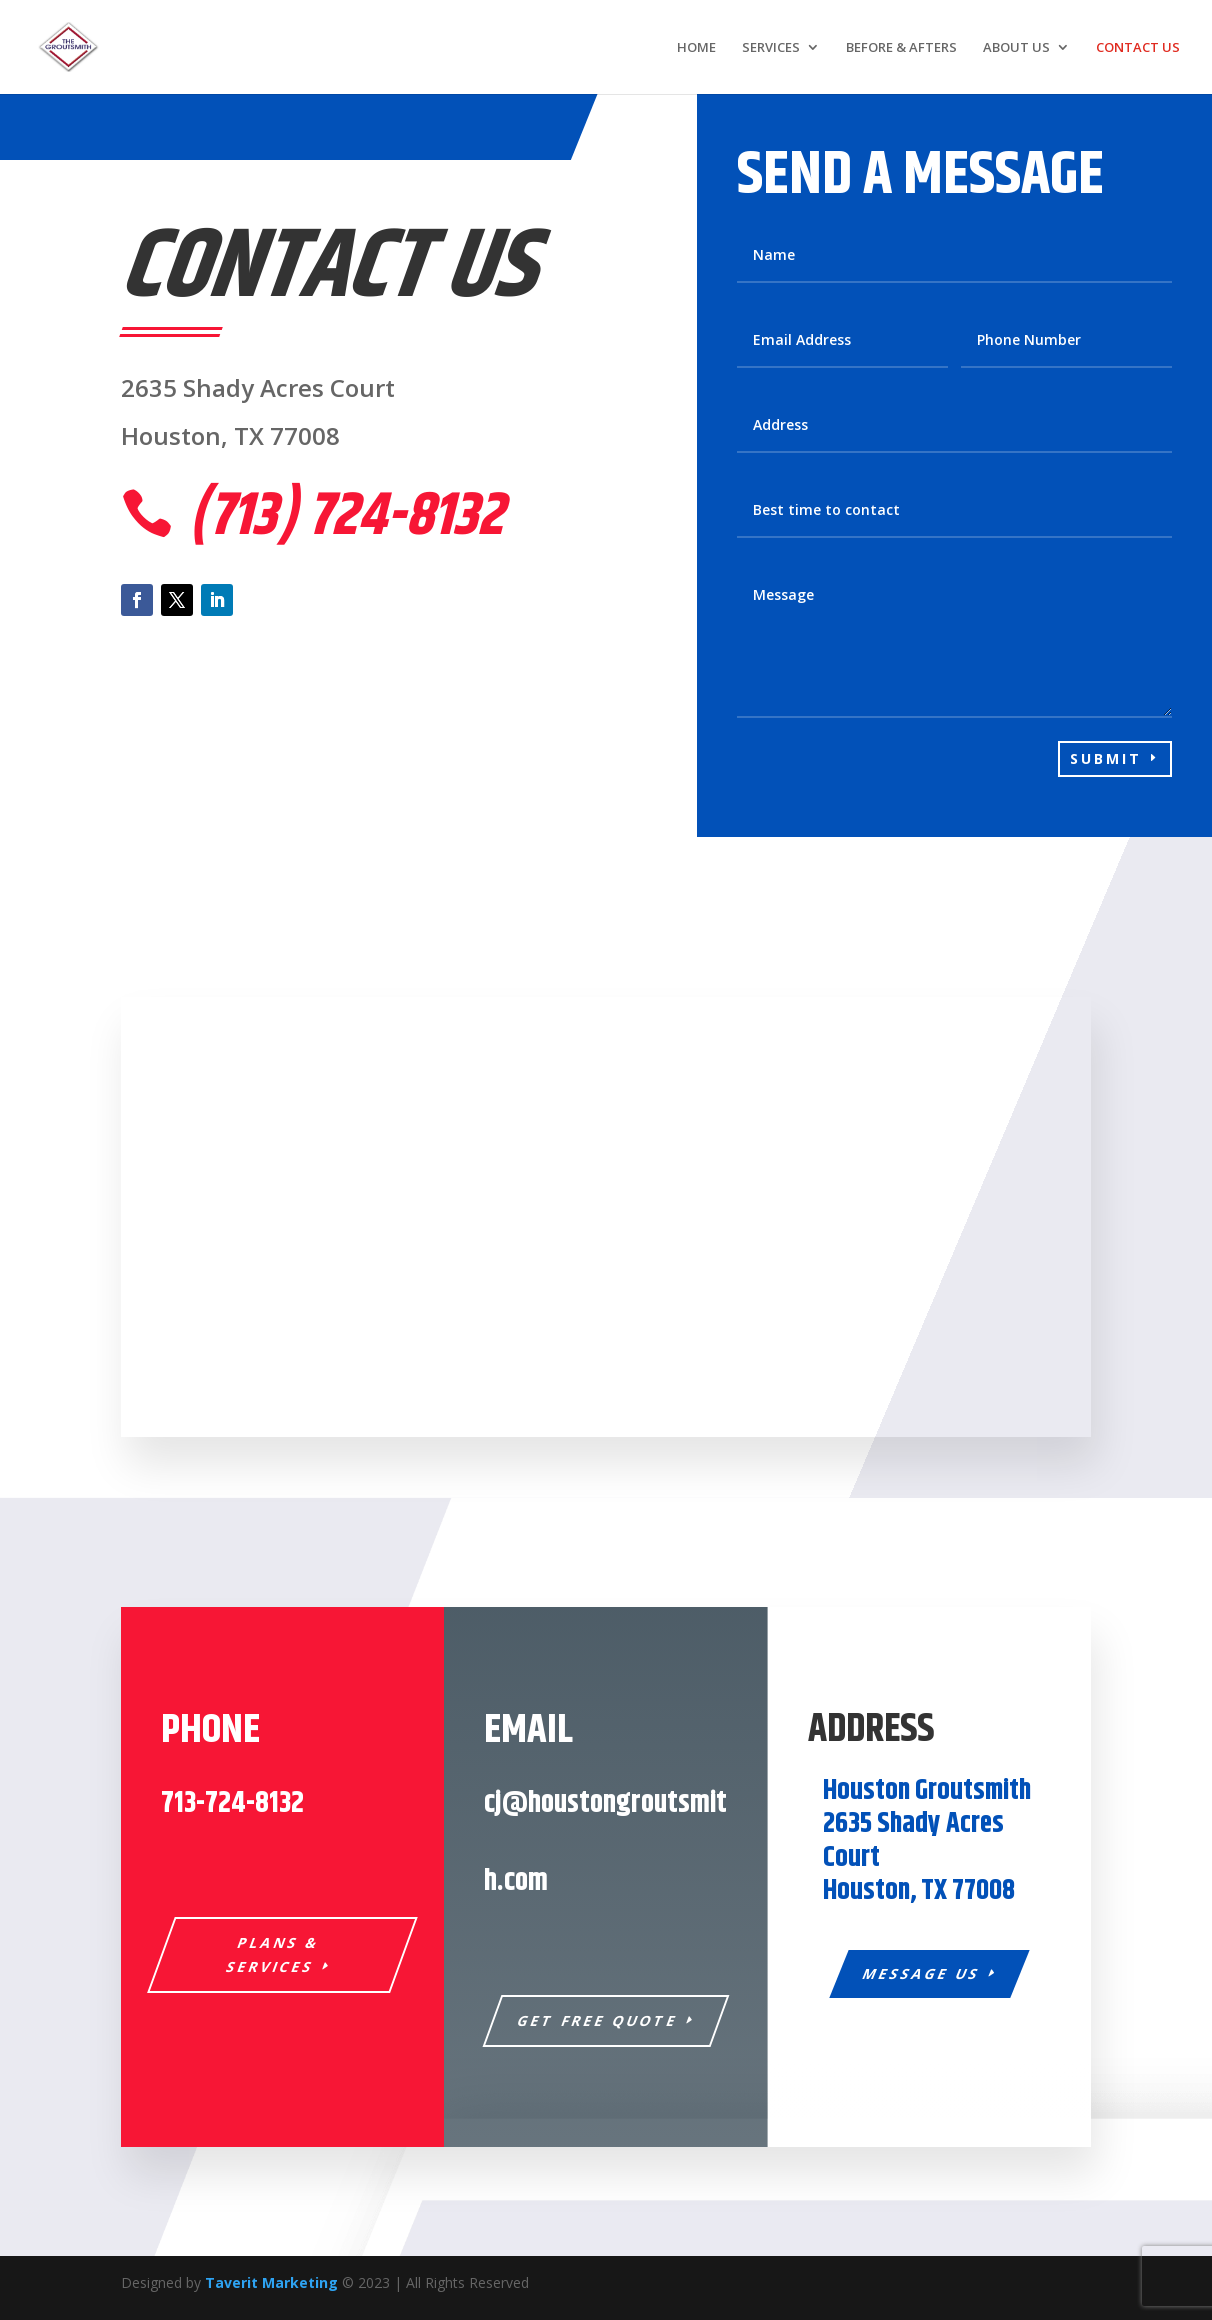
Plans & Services (274, 1954)
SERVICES (771, 48)
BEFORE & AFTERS (901, 48)
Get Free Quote (598, 2020)
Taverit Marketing (271, 2282)
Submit (1106, 758)
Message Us (921, 1973)
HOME (696, 48)
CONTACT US (1138, 48)
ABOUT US (1016, 48)
